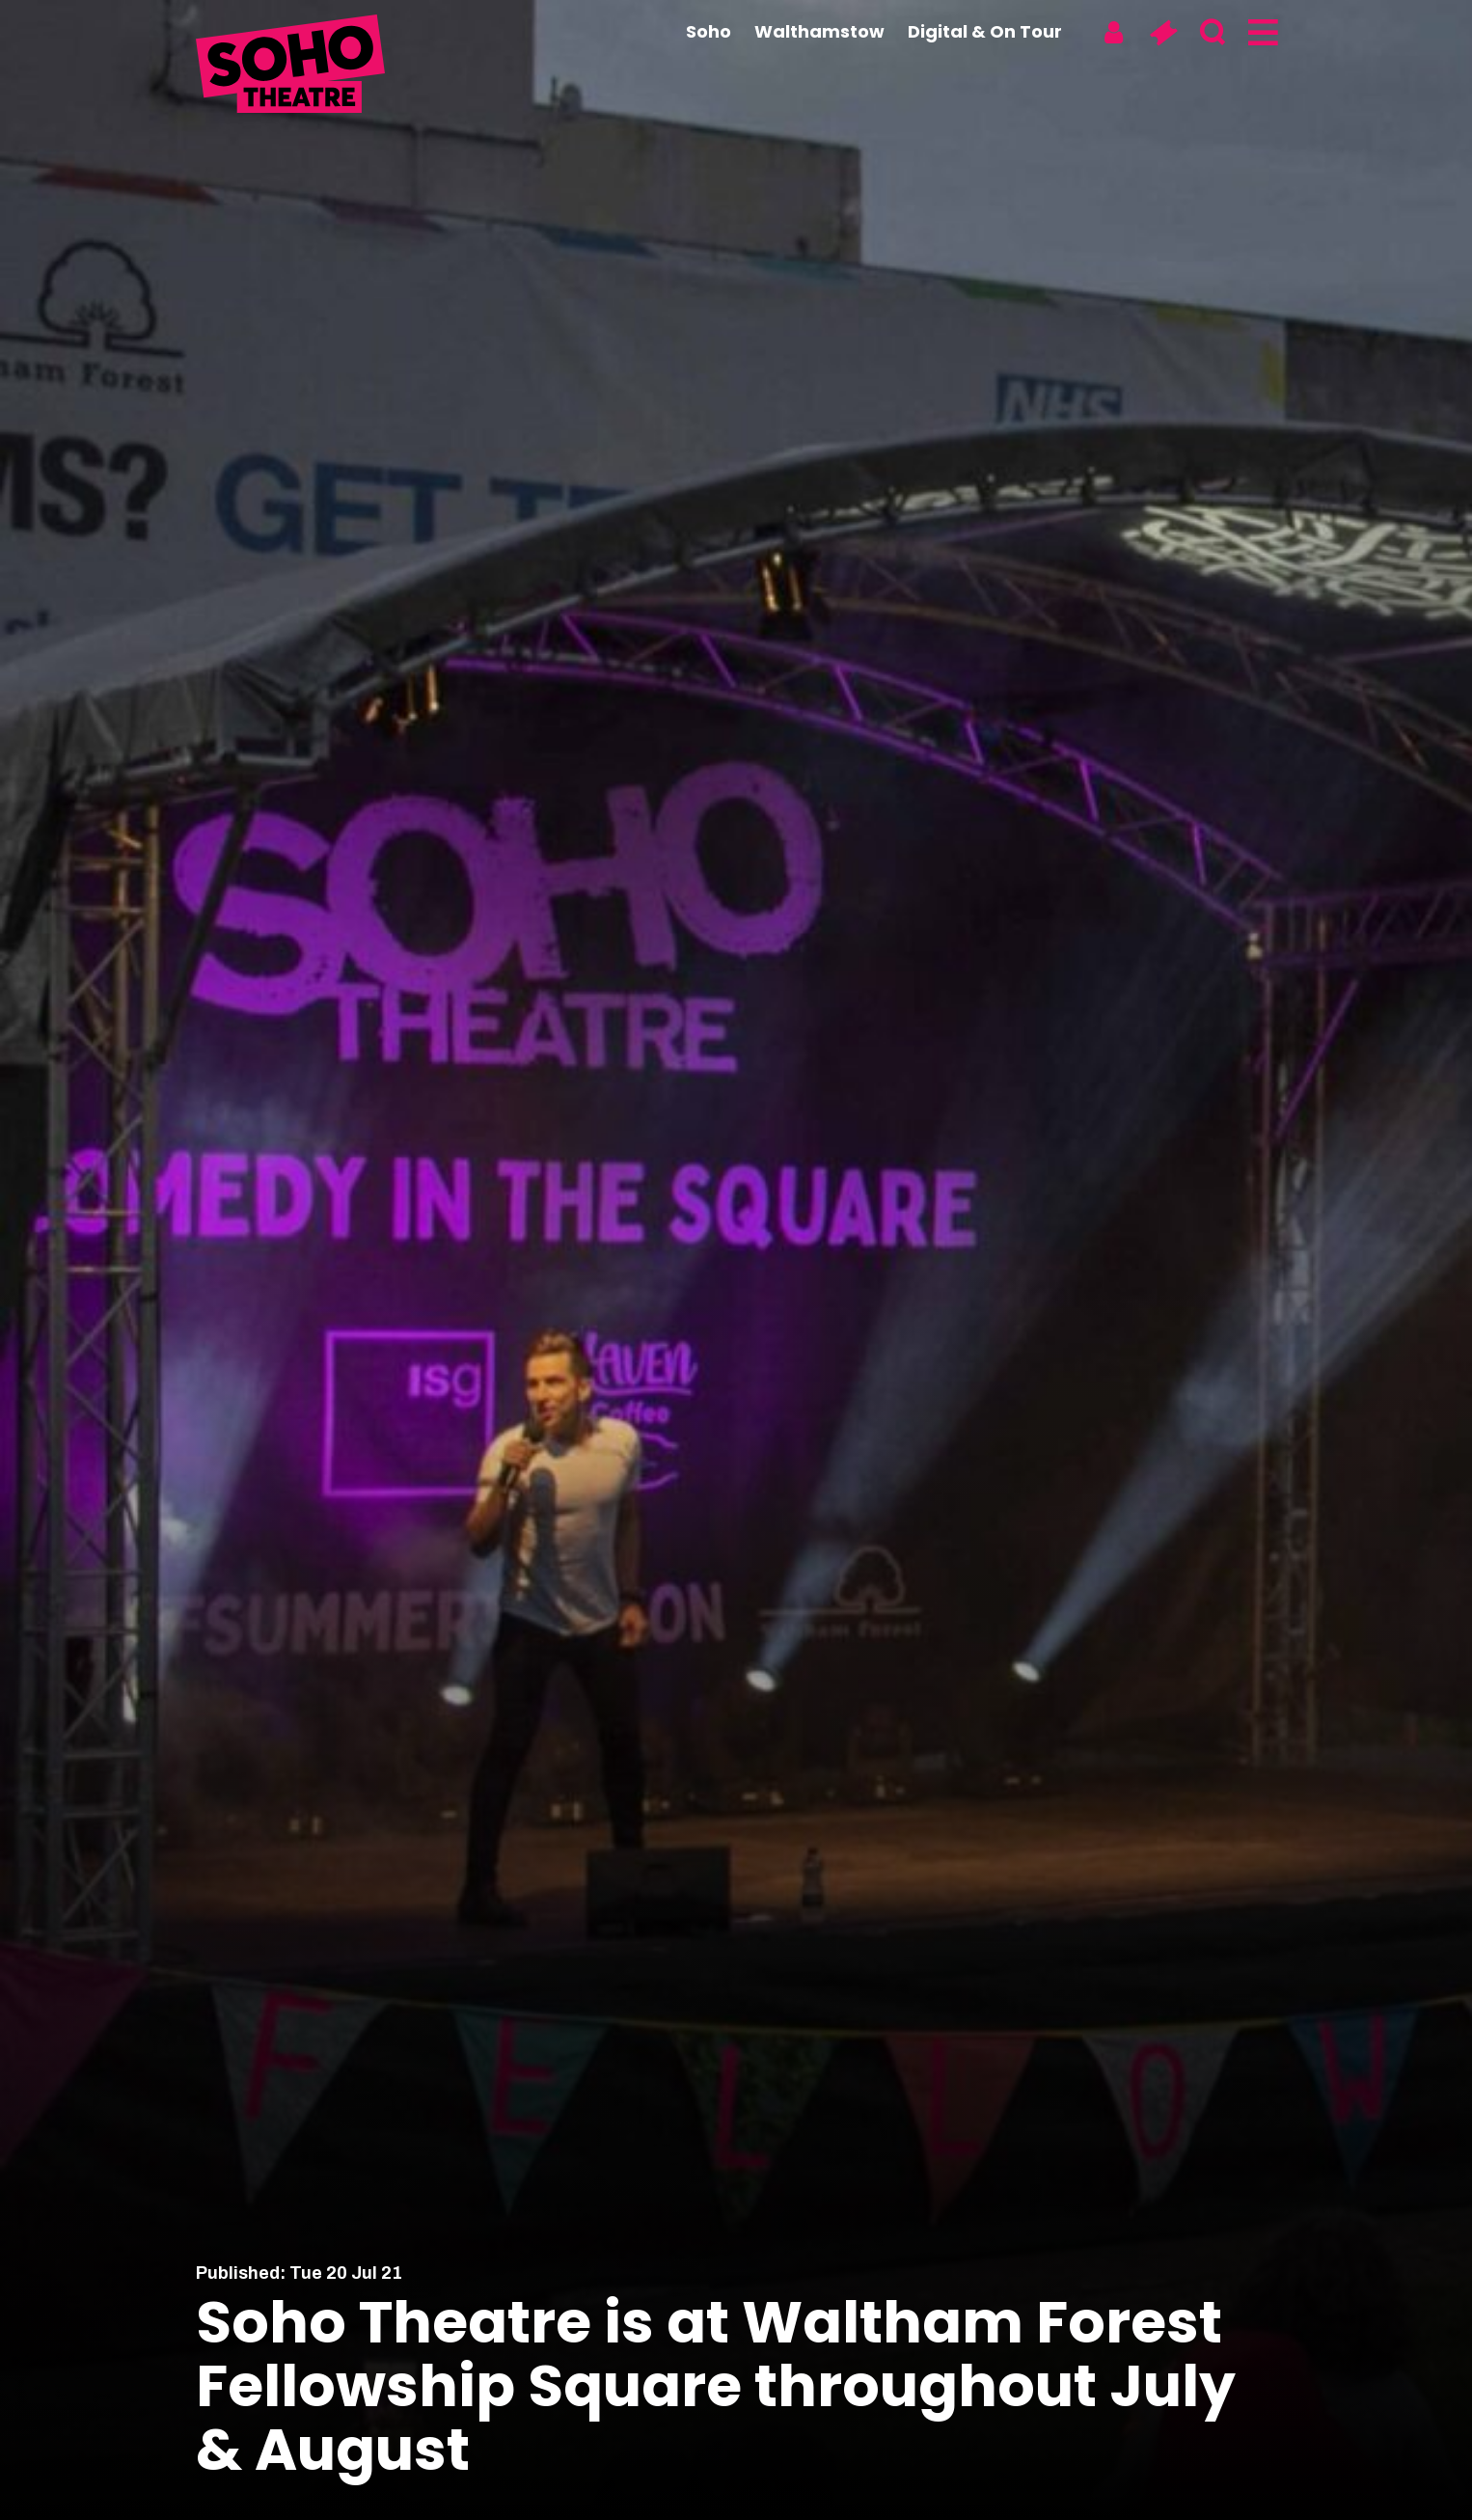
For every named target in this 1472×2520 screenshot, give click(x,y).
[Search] (1212, 32)
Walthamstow (819, 31)
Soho (708, 31)
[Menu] (1261, 32)
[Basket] (1163, 32)
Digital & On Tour (985, 31)
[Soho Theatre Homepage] (292, 66)
